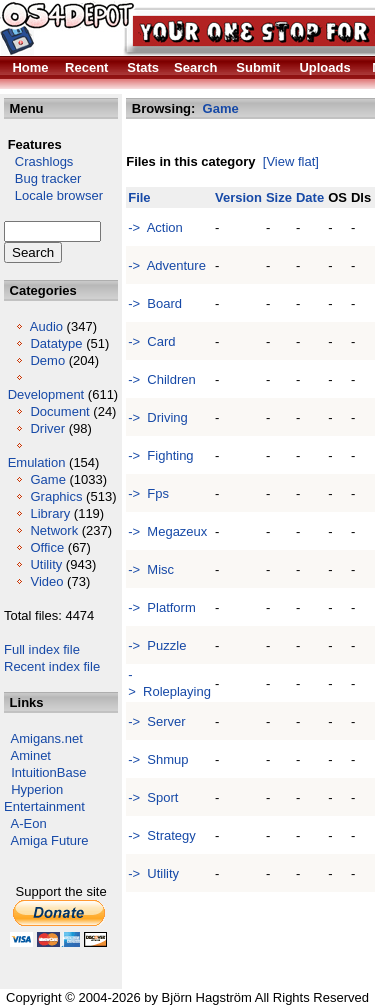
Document (59, 411)
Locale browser (53, 195)
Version (238, 197)
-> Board (155, 303)
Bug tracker (42, 178)
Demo (47, 360)
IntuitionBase (48, 772)
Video (46, 581)
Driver (47, 428)
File (139, 197)
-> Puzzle (157, 645)
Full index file (42, 649)
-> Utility (153, 873)
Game (47, 479)
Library (50, 513)
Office (47, 547)
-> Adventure (167, 265)
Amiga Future (50, 840)
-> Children (162, 379)
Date (310, 197)
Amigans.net (47, 738)
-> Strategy (162, 835)
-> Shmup (158, 759)
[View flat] (291, 161)
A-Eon (29, 823)
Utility (46, 564)
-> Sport (153, 797)
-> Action (155, 227)
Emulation (37, 462)
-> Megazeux (167, 531)
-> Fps (148, 493)
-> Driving (158, 417)
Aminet (31, 755)
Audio (46, 326)
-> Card (151, 341)
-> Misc (151, 569)
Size (279, 197)
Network (54, 530)
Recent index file (52, 666)
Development (46, 394)
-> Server (156, 721)
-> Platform (162, 607)
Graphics (56, 496)
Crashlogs (38, 161)
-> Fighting (160, 455)
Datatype (56, 343)
